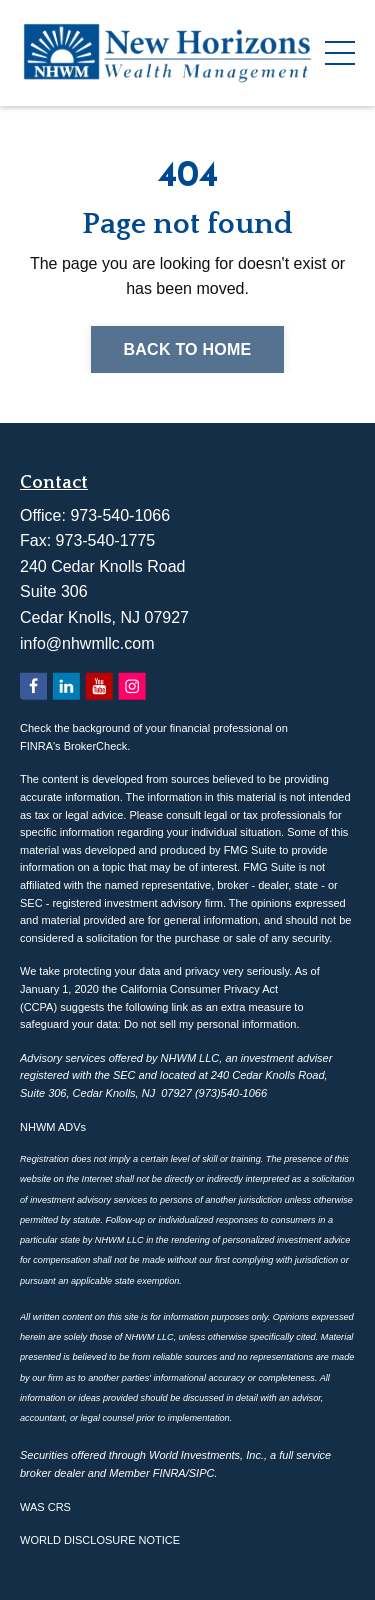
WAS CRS (45, 1507)
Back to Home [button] (187, 349)
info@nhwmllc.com (87, 643)
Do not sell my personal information (210, 1024)
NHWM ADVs (53, 1127)
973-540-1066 (120, 515)
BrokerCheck (96, 746)
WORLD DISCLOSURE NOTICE (100, 1540)
